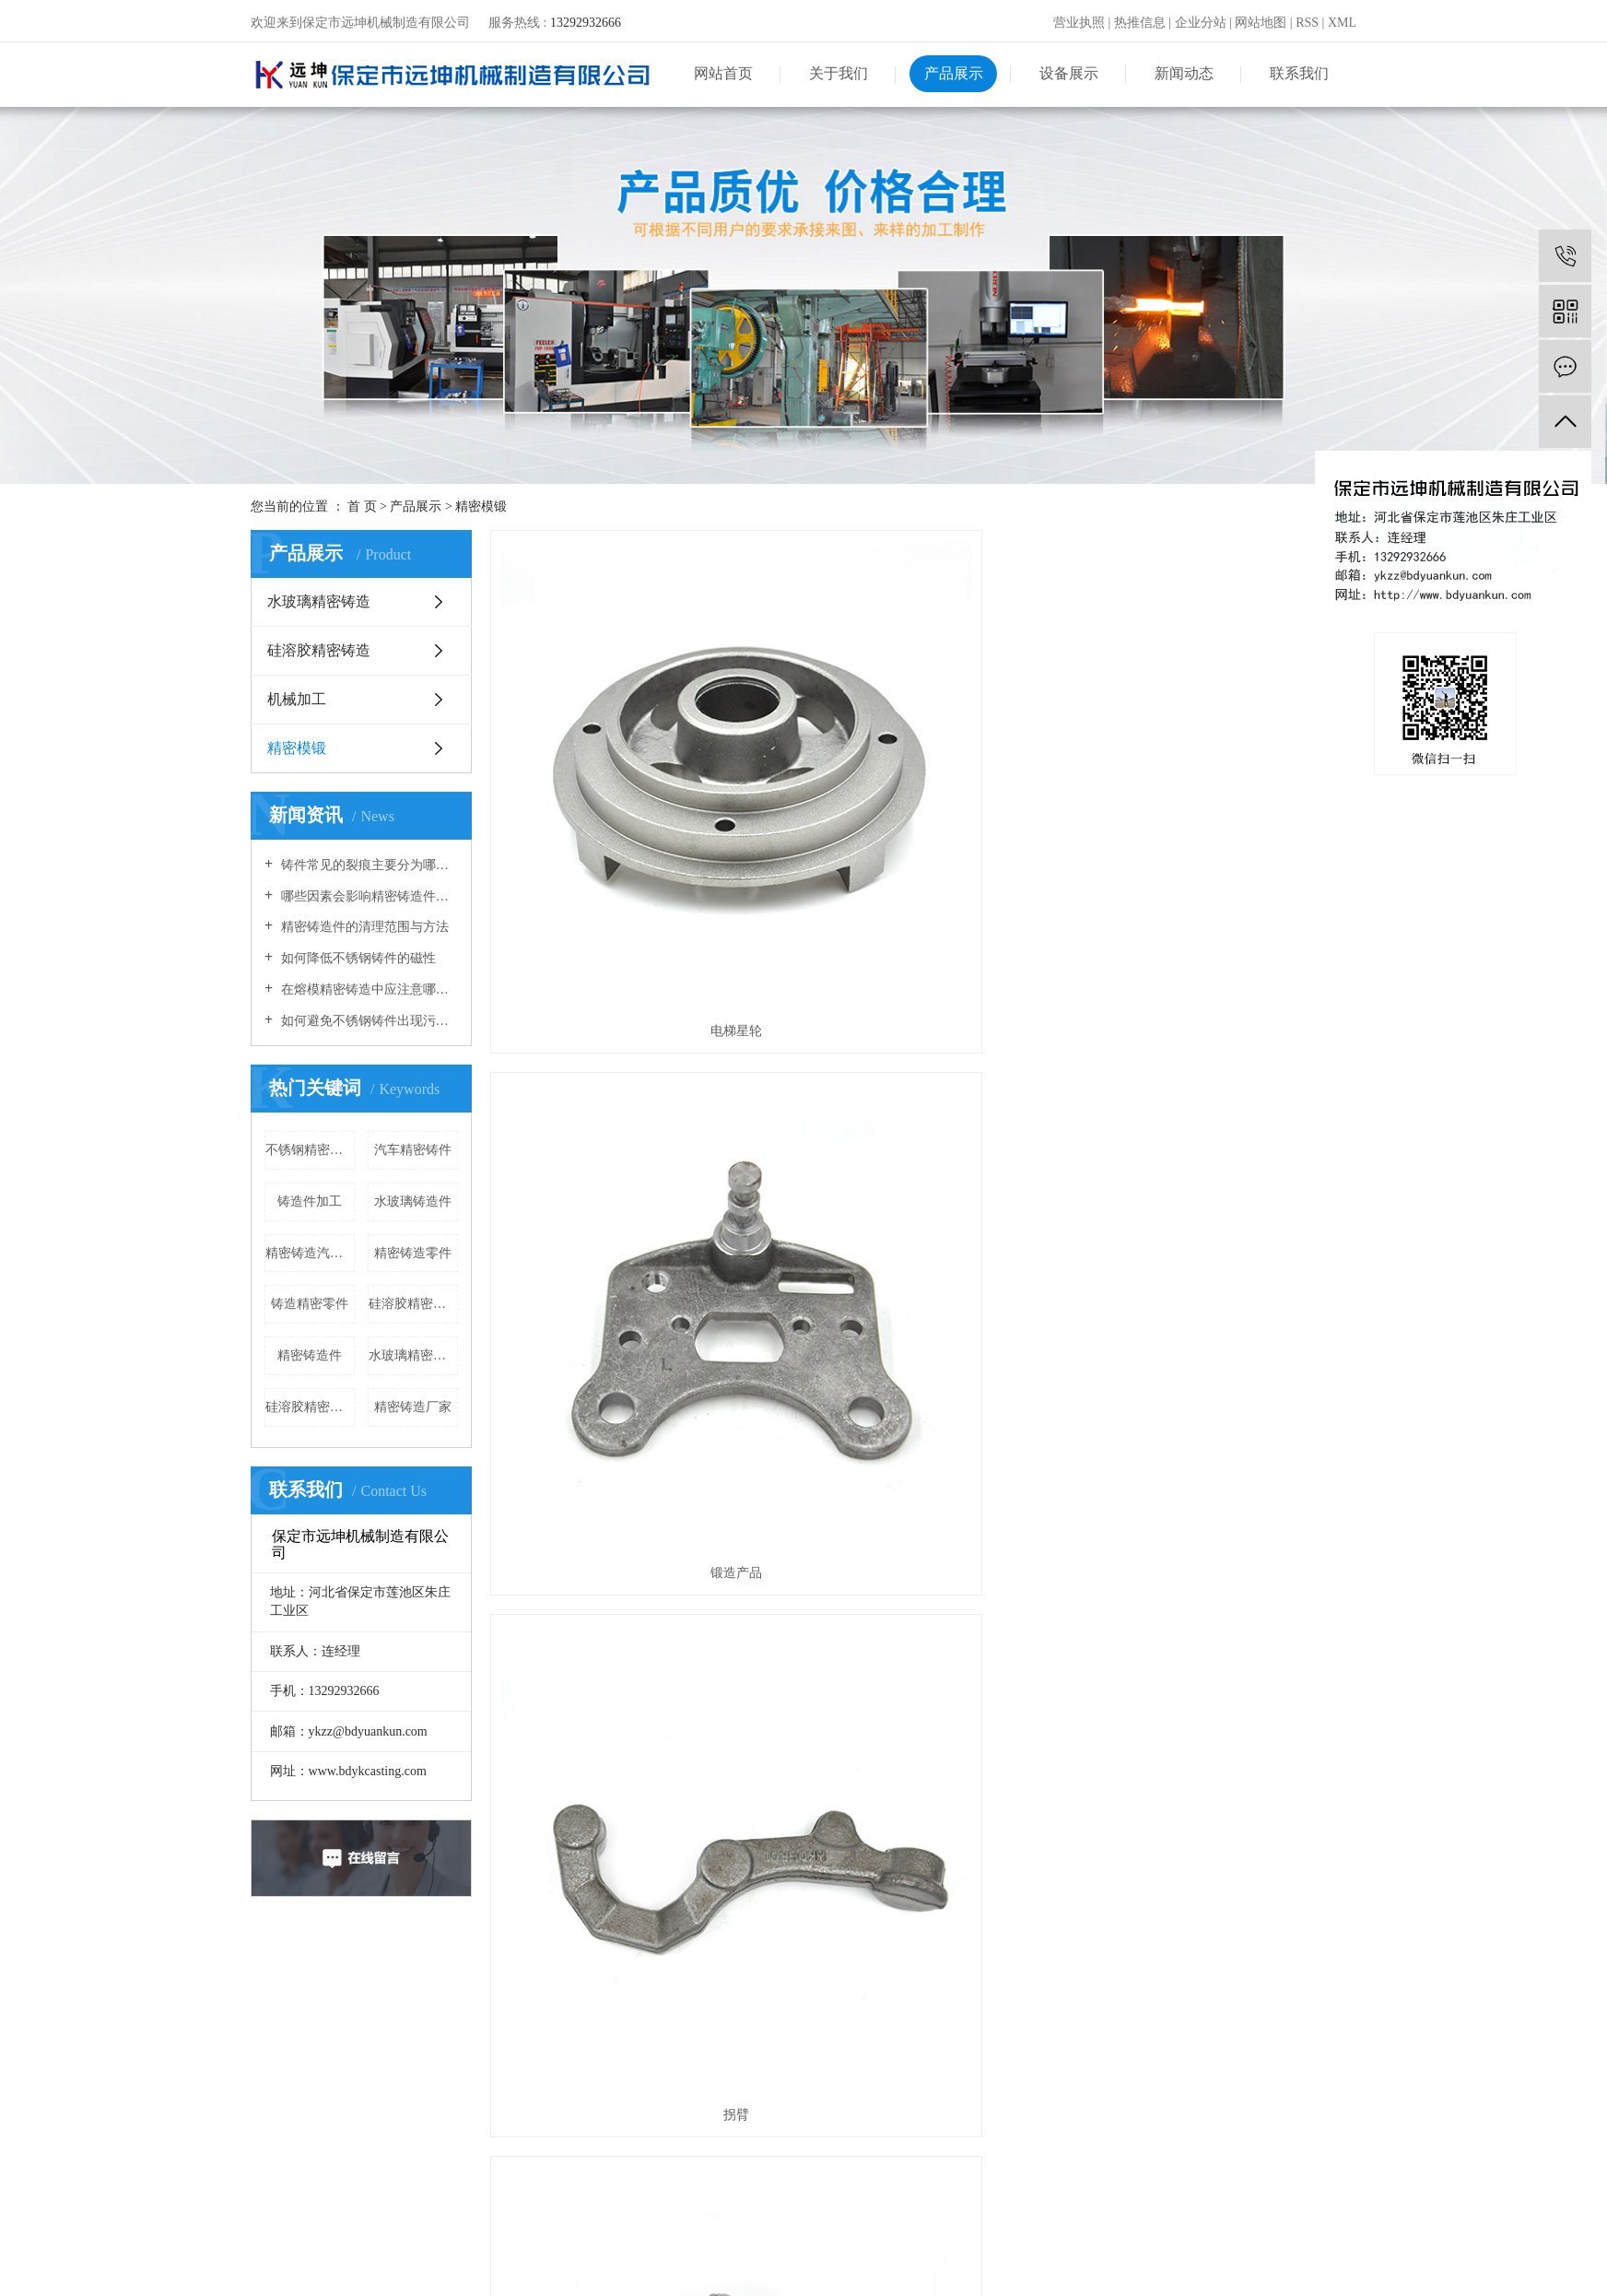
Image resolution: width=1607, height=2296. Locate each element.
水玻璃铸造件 (413, 1201)
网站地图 (1260, 22)
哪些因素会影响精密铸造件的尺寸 (367, 896)
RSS (1307, 22)
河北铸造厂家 (1059, 2263)
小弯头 (923, 1131)
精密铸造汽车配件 (310, 1253)
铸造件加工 (309, 1201)
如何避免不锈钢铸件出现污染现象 (367, 1021)
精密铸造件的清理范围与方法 (363, 927)
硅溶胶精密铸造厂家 (310, 1407)
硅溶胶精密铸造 (318, 650)
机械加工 (296, 699)
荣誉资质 (880, 2103)
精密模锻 (481, 506)
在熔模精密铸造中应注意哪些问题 (367, 989)
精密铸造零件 (413, 1253)
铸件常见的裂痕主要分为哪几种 (367, 865)
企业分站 (1200, 22)
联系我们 (1299, 73)
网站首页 (723, 73)
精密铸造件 (309, 1355)
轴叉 (1221, 1131)
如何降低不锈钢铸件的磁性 (356, 958)
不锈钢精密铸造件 (310, 1150)
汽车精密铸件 (413, 1150)
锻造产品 (923, 811)
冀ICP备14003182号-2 (740, 2263)
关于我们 (838, 73)
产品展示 (953, 73)
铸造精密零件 (309, 1304)
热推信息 (1140, 22)
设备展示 (1068, 73)
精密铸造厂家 (413, 1407)
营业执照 (1079, 22)
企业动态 (1027, 2048)
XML (1342, 22)
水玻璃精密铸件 (413, 1355)
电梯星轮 (625, 811)
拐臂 (1221, 811)
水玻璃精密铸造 (318, 601)
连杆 (626, 1131)
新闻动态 (1184, 73)
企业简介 (880, 2048)
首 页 (362, 506)
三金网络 (1293, 2263)
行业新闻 (1027, 2075)
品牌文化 (880, 2075)
